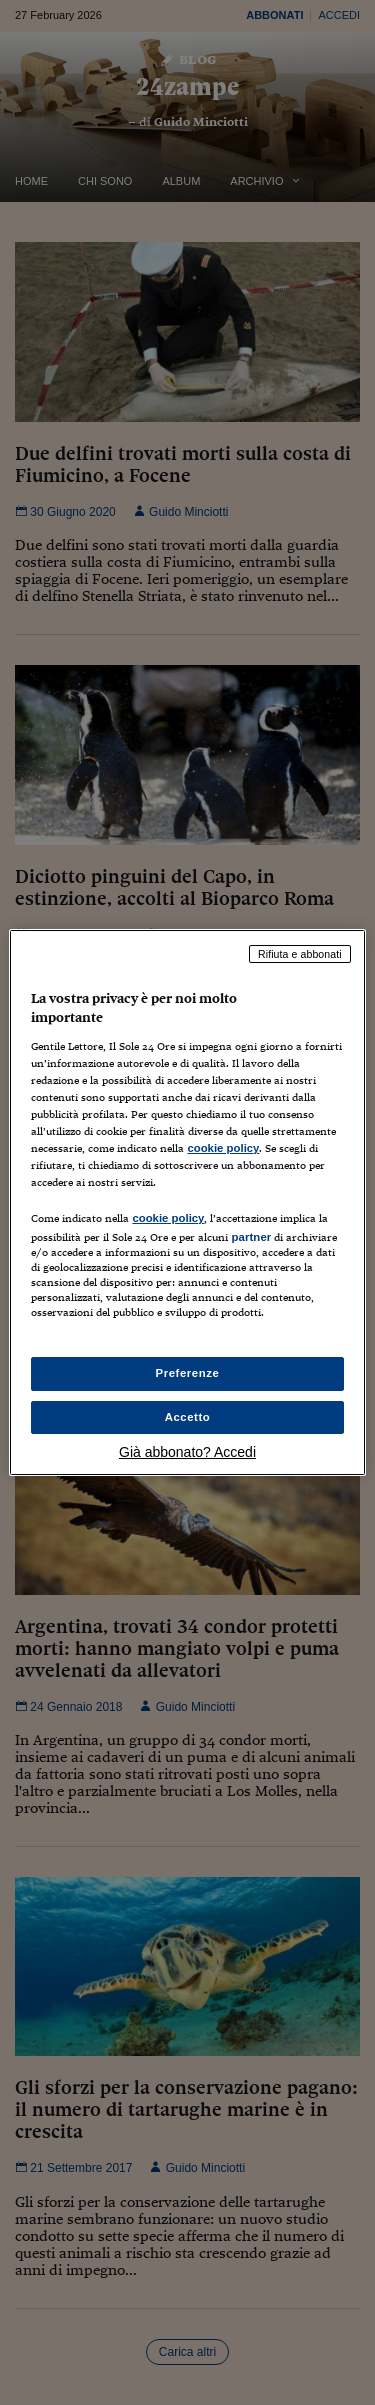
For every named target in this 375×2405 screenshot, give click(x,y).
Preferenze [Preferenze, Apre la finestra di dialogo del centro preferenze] (188, 1373)
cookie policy (223, 1148)
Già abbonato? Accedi (187, 1452)
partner (251, 1237)
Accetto (188, 1417)
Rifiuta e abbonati (300, 954)
